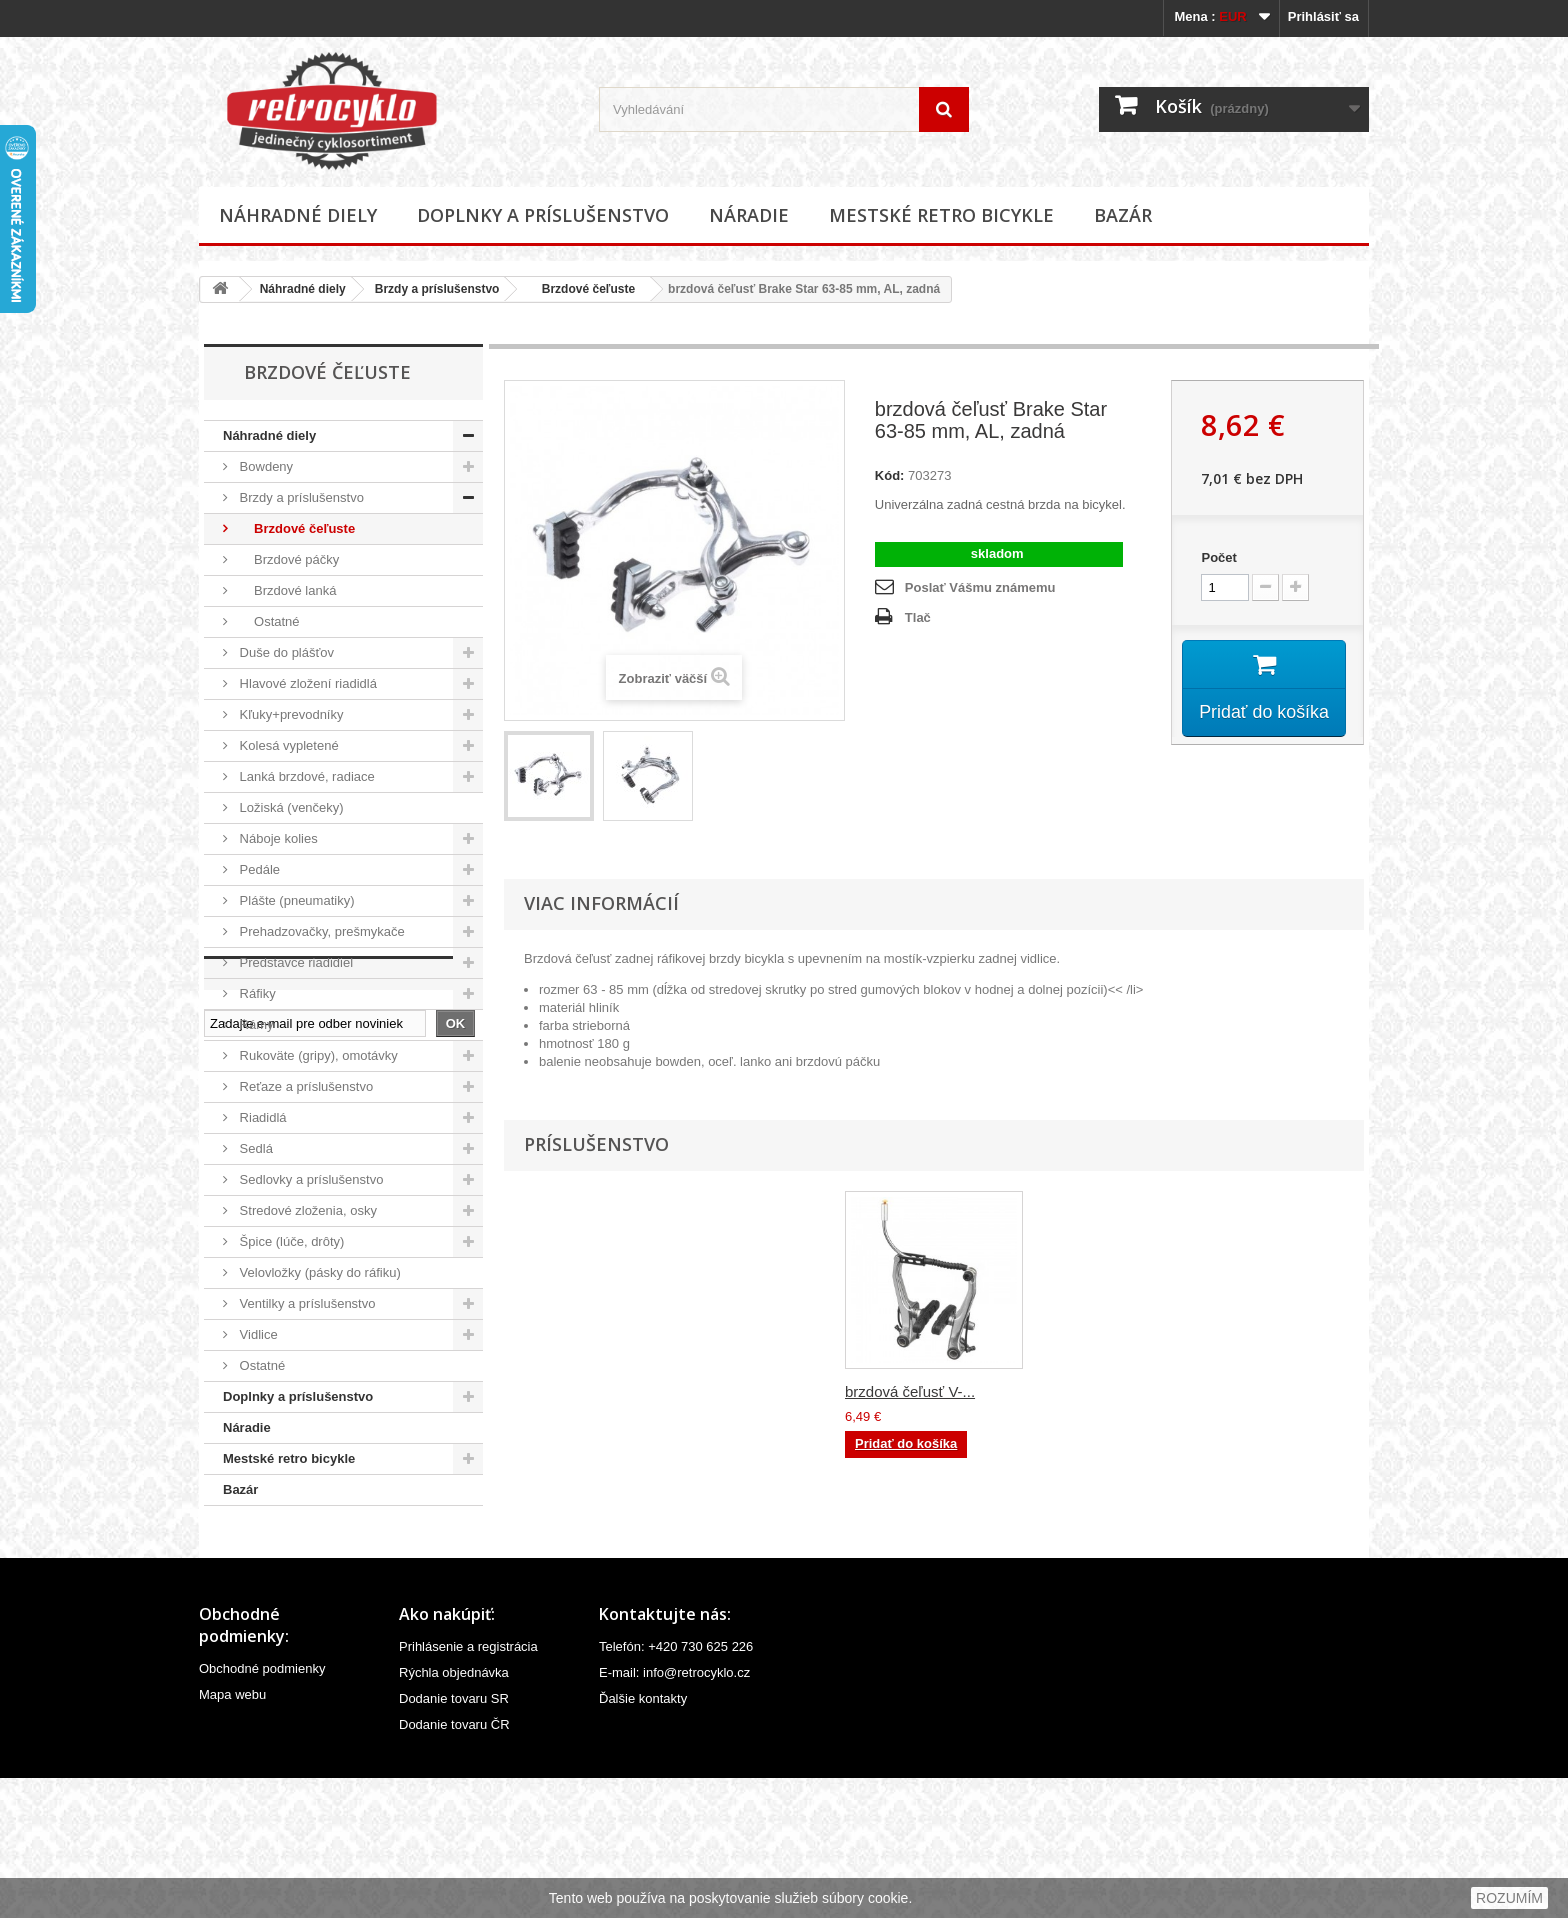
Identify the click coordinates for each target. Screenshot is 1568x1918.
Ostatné (268, 621)
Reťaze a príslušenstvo (304, 1086)
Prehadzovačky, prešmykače (320, 931)
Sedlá (254, 1148)
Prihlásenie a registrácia (468, 1786)
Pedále (258, 869)
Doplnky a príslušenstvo (543, 215)
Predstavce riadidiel (294, 962)
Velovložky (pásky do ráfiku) (318, 1272)
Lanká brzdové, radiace (305, 776)
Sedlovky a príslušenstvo (309, 1179)
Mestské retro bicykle (941, 215)
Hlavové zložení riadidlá (306, 683)
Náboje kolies (277, 838)
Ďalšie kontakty (643, 1838)
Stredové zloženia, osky (306, 1210)
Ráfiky (256, 993)
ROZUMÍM (1509, 1898)
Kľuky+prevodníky (290, 714)
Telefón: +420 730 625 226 (676, 1786)
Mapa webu (232, 1834)
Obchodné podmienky (262, 1808)
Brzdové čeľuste (581, 289)
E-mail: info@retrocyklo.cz (674, 1812)
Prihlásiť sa (1323, 16)
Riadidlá (261, 1117)
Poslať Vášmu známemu (980, 587)
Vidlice (257, 1334)
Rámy (255, 1024)
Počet (1218, 557)
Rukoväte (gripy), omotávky (317, 1055)
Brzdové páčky (287, 559)
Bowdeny (264, 466)
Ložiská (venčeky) (290, 807)
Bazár (1123, 215)
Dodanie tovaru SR (454, 1838)
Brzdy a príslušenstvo (437, 289)
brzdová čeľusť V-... (910, 1391)
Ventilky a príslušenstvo (305, 1303)
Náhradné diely (298, 215)
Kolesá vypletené (287, 745)
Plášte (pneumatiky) (295, 900)
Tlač (918, 617)
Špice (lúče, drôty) (290, 1241)
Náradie (749, 215)
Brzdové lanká (286, 590)
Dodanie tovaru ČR (454, 1864)
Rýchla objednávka (454, 1812)
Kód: (890, 475)
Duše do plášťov (285, 652)
